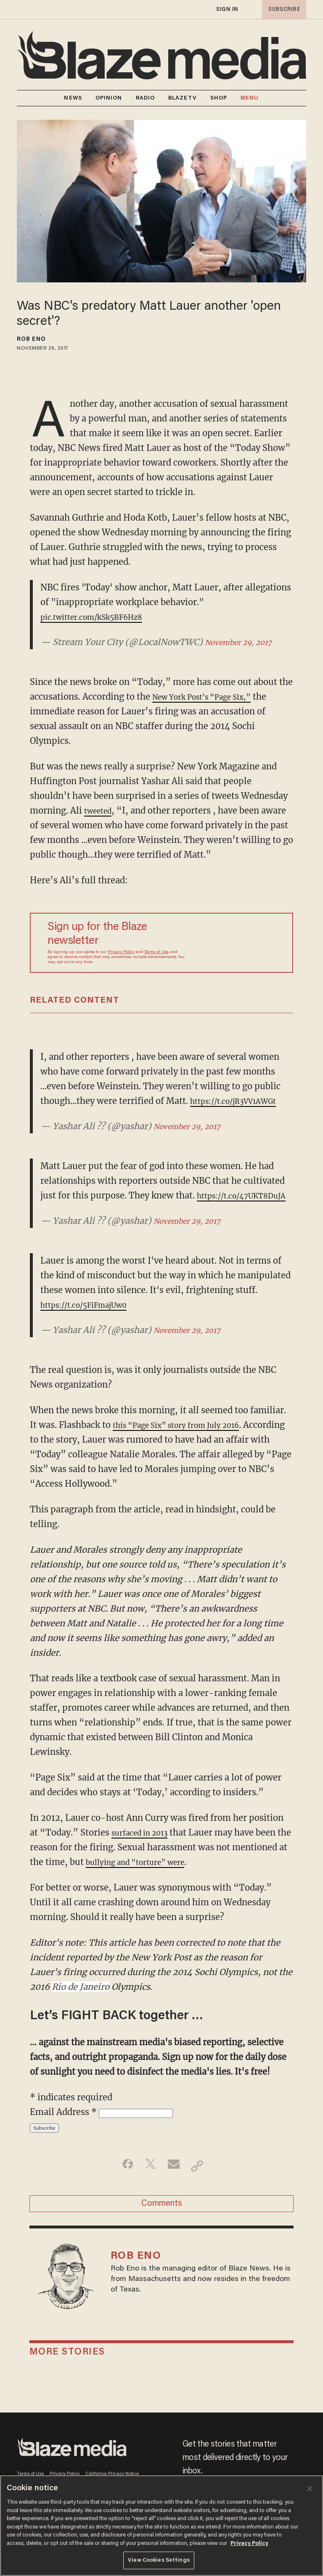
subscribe (282, 9)
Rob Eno (31, 339)
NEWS (73, 98)
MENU (250, 98)
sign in (227, 9)
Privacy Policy (121, 952)
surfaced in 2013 (144, 1847)
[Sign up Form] (235, 943)
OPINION (108, 98)
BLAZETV (182, 98)
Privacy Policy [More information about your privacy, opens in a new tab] (249, 2543)
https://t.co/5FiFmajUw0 (92, 1319)
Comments (161, 2222)
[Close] (309, 2488)
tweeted (100, 810)
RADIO (145, 98)
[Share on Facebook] (122, 2180)
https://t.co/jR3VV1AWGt (241, 1101)
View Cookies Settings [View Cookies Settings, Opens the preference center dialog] (159, 2560)
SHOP (218, 98)
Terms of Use (156, 952)
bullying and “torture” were (154, 1876)
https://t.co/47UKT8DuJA (93, 1210)
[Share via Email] (175, 2180)
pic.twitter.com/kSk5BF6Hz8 (100, 616)
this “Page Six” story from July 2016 (188, 1439)
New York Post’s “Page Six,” (211, 696)
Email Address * (64, 2126)
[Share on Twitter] (148, 2180)
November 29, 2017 (245, 642)
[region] (161, 2525)
